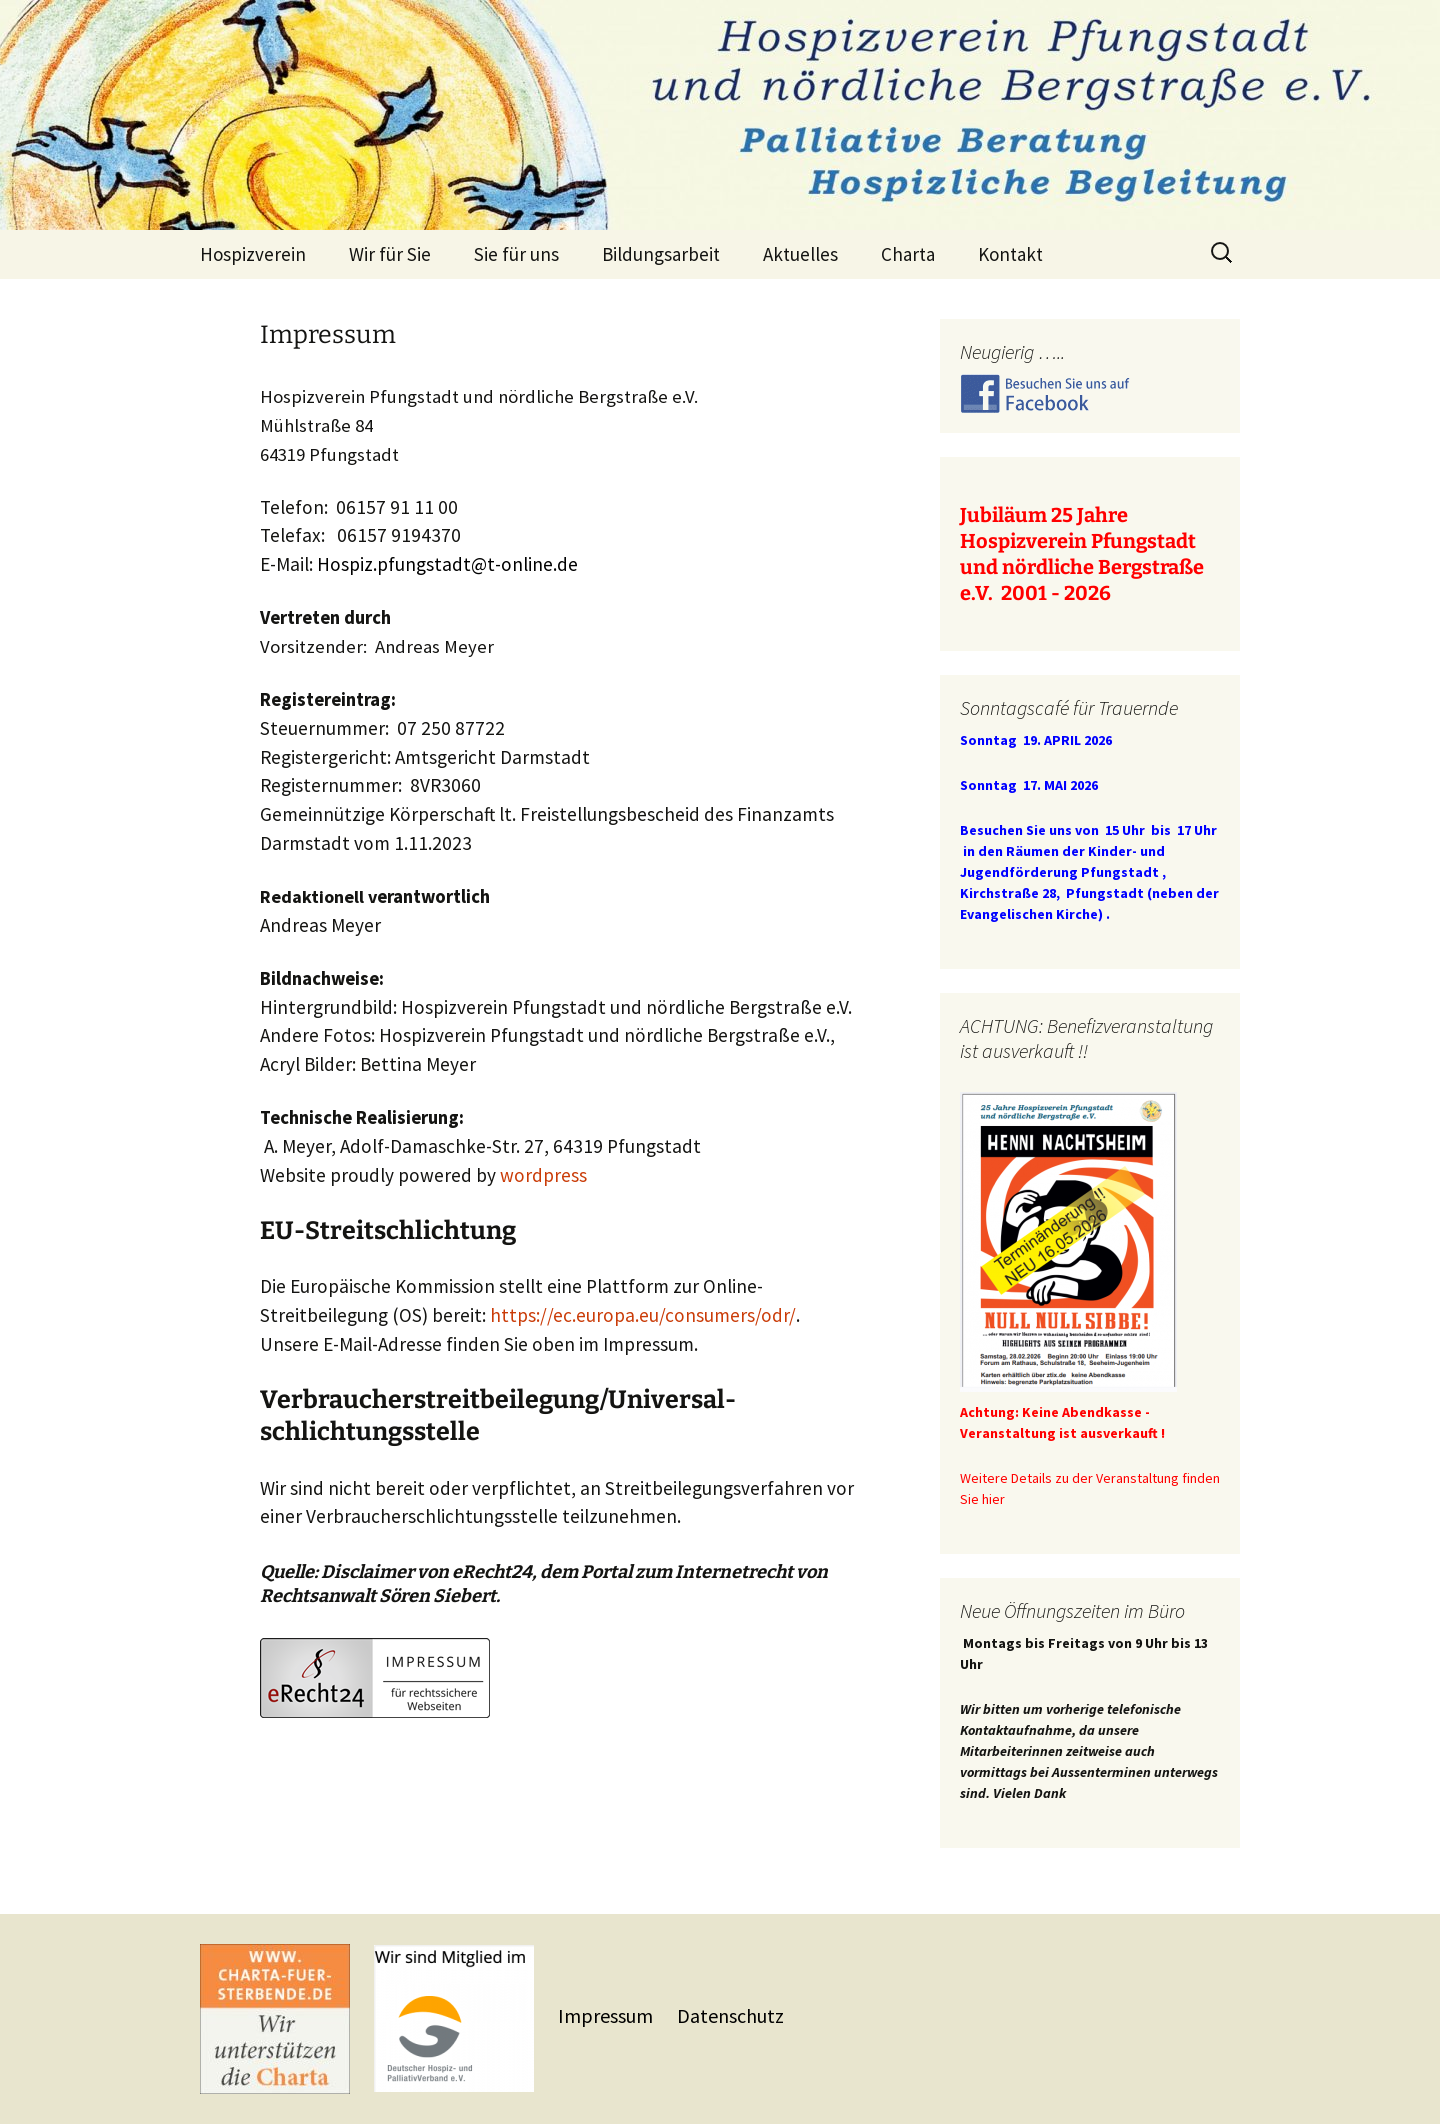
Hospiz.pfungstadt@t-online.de (447, 564)
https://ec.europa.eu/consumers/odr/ (643, 1315)
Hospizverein (253, 254)
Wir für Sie (390, 254)
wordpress (543, 1175)
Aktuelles (800, 254)
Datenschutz (730, 2015)
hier (993, 1499)
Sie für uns (516, 254)
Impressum (607, 2015)
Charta (908, 254)
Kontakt (1010, 254)
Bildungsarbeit (661, 254)
